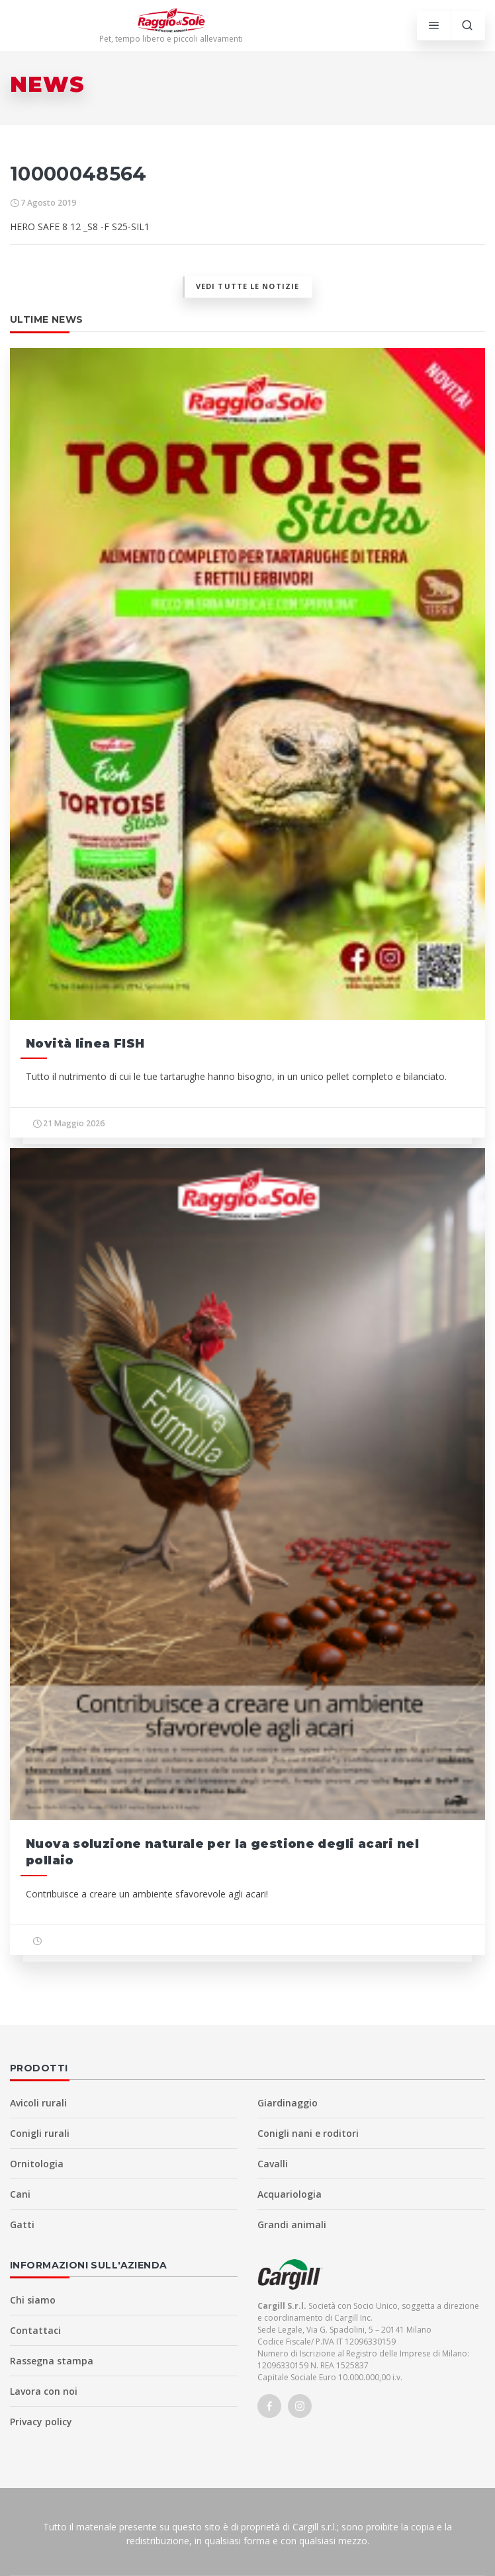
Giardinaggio (287, 2103)
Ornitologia (37, 2163)
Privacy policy (41, 2421)
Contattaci (35, 2330)
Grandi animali (291, 2224)
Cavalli (272, 2163)
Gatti (22, 2224)
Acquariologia (289, 2194)
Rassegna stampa (51, 2360)
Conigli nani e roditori (308, 2133)
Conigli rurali (39, 2133)
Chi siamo (33, 2300)
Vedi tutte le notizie (247, 286)
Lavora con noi (43, 2391)
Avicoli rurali (38, 2103)
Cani (20, 2194)
